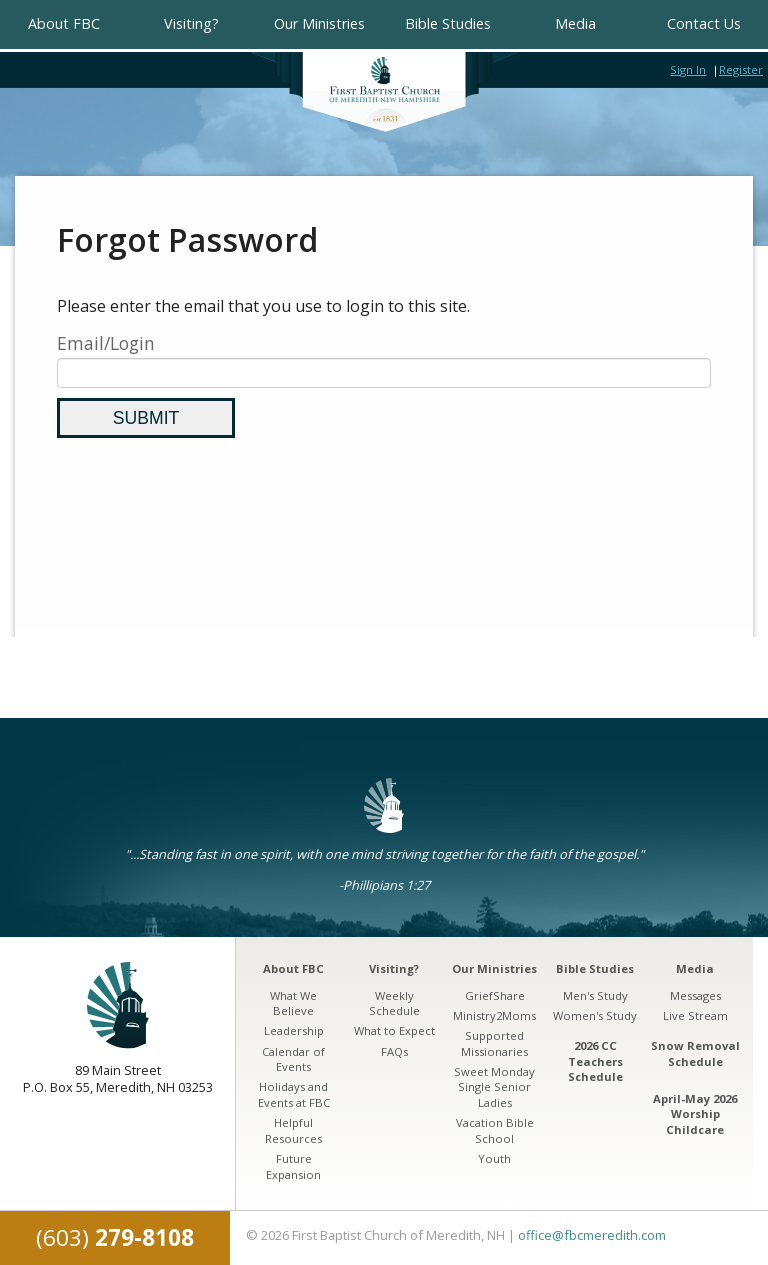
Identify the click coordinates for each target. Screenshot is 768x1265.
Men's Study (595, 995)
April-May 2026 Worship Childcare (695, 1114)
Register (741, 69)
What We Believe (293, 1003)
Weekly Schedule (394, 1003)
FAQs (394, 1051)
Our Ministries (319, 23)
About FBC (64, 23)
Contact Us (704, 23)
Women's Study (595, 1015)
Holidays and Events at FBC (294, 1094)
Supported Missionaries (494, 1043)
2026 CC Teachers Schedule (595, 1061)
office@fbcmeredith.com (592, 1235)
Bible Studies (448, 23)
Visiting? (191, 23)
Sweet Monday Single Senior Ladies (494, 1087)
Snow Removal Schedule (695, 1053)
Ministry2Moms (494, 1015)
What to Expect (394, 1030)
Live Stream (695, 1015)
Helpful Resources (293, 1130)
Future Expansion (293, 1166)
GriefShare (495, 995)
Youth (494, 1158)
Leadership (294, 1030)
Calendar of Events (293, 1059)
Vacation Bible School (495, 1130)
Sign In (688, 69)
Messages (695, 995)
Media (575, 23)
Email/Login (106, 343)
